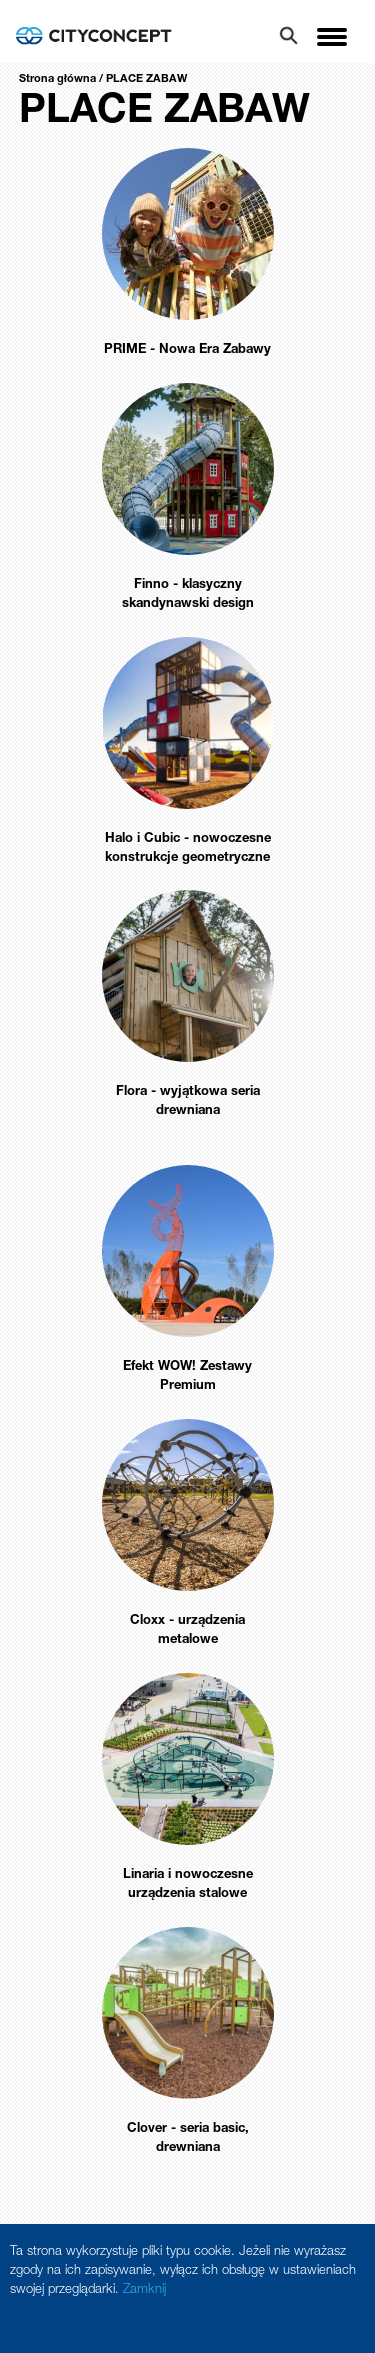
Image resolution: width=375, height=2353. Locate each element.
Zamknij (144, 2290)
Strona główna (57, 79)
